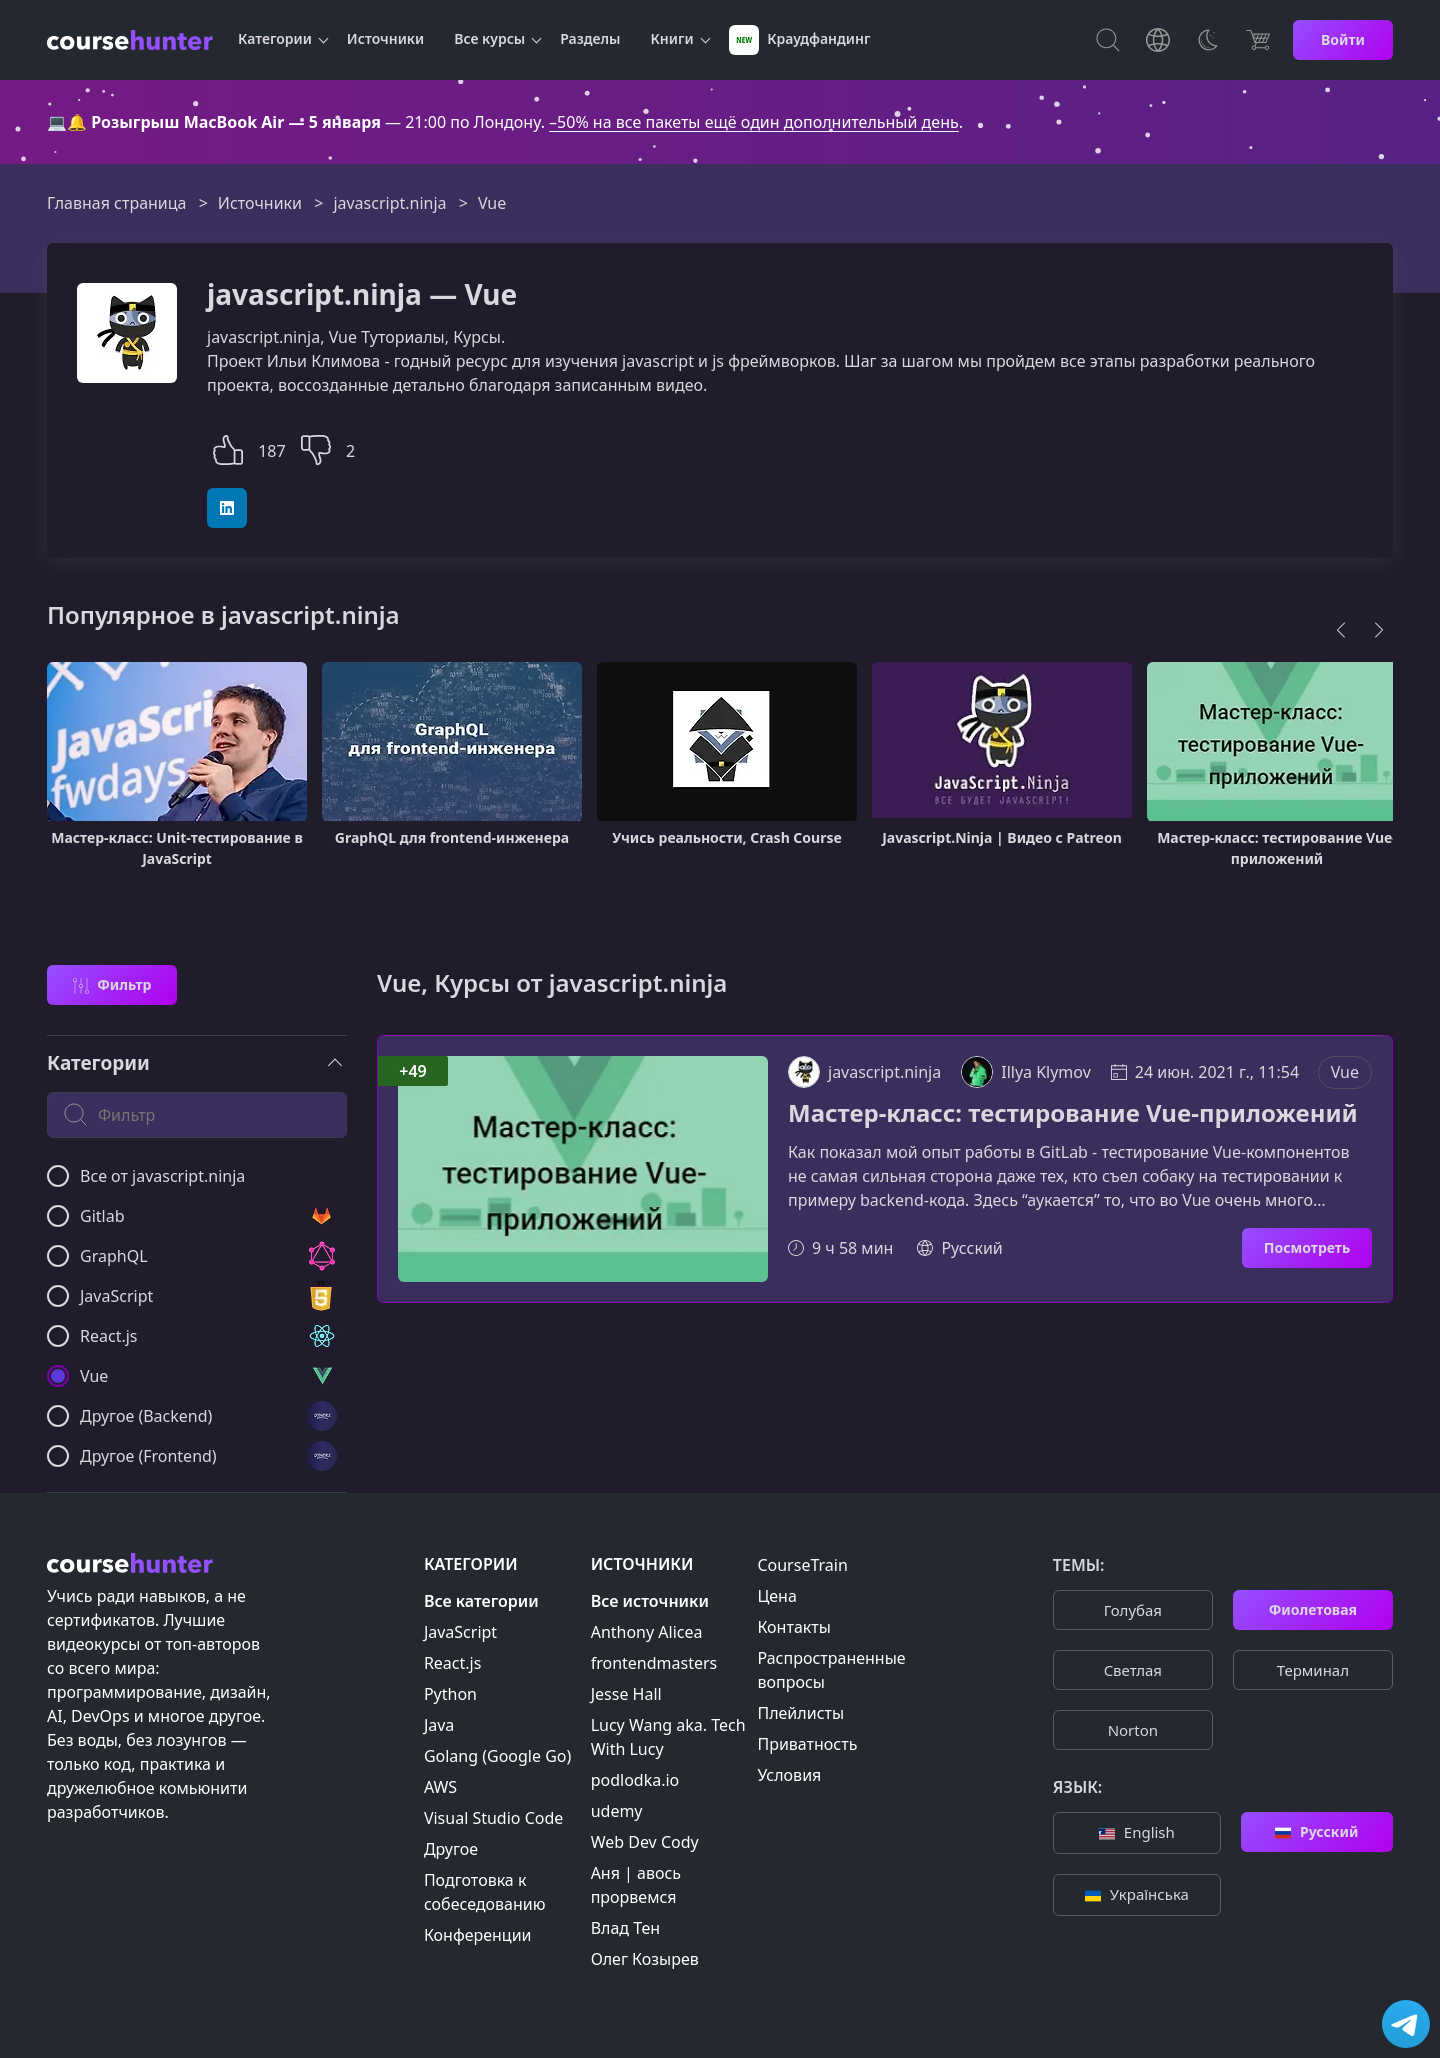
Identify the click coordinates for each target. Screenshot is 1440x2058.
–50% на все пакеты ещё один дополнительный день (754, 122)
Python (450, 1694)
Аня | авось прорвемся (636, 1885)
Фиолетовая (1313, 1609)
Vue (1345, 1072)
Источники (385, 38)
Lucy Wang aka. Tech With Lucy (668, 1737)
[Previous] (1341, 630)
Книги (672, 38)
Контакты (793, 1627)
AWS (440, 1787)
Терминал (1313, 1670)
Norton (1133, 1730)
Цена (776, 1596)
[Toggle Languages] (1158, 40)
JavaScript (460, 1632)
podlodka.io (635, 1780)
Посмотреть (1307, 1247)
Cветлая (1133, 1670)
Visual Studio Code (493, 1818)
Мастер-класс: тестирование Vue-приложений (1073, 1113)
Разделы (590, 38)
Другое (451, 1849)
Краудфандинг (800, 40)
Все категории (481, 1601)
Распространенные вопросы (831, 1670)
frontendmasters (654, 1663)
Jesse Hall (626, 1694)
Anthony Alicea (647, 1632)
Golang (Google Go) (497, 1756)
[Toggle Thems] (1208, 40)
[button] (228, 447)
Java (439, 1725)
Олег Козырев (645, 1959)
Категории (275, 38)
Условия (789, 1775)
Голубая (1133, 1610)
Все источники (650, 1601)
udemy (617, 1811)
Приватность (807, 1744)
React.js (453, 1663)
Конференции (478, 1935)
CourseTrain (802, 1565)
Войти (1343, 39)
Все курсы (489, 38)
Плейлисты (800, 1713)
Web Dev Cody (645, 1842)
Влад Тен (625, 1928)
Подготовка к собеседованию (485, 1892)
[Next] (1379, 630)
